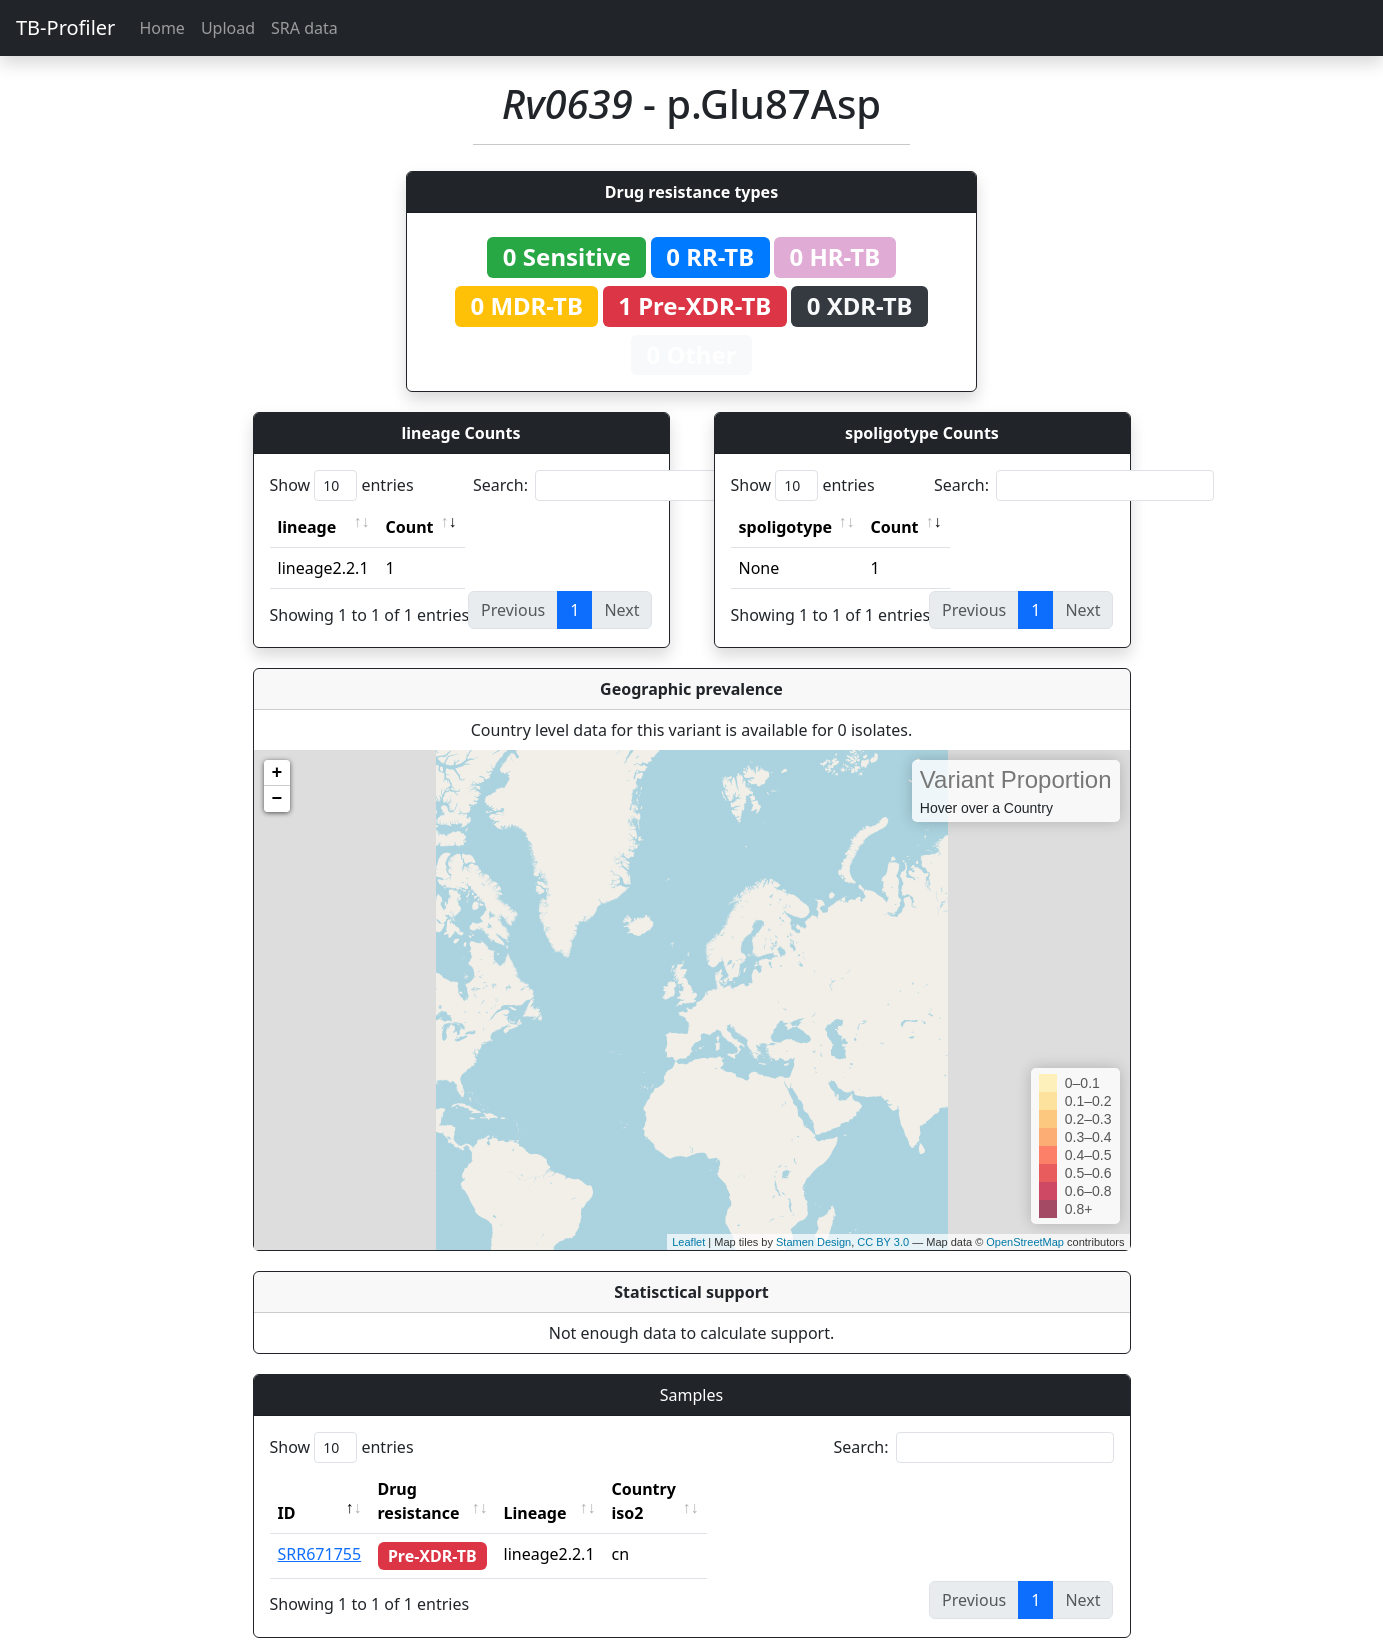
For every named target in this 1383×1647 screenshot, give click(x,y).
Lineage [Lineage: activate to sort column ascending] (573, 1489)
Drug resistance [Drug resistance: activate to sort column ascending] (441, 1489)
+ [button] (277, 773)
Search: (613, 485)
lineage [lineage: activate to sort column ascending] (307, 527)
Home (162, 28)
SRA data (304, 28)
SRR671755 (320, 1530)
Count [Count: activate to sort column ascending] (410, 527)
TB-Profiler (65, 27)
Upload (228, 28)
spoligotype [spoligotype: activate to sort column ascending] (786, 527)
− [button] (277, 799)
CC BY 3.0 (883, 1242)
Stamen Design (813, 1242)
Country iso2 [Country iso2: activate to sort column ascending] (700, 1489)
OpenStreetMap (1025, 1242)
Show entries (342, 485)
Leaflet (688, 1242)
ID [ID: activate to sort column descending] (287, 1489)
